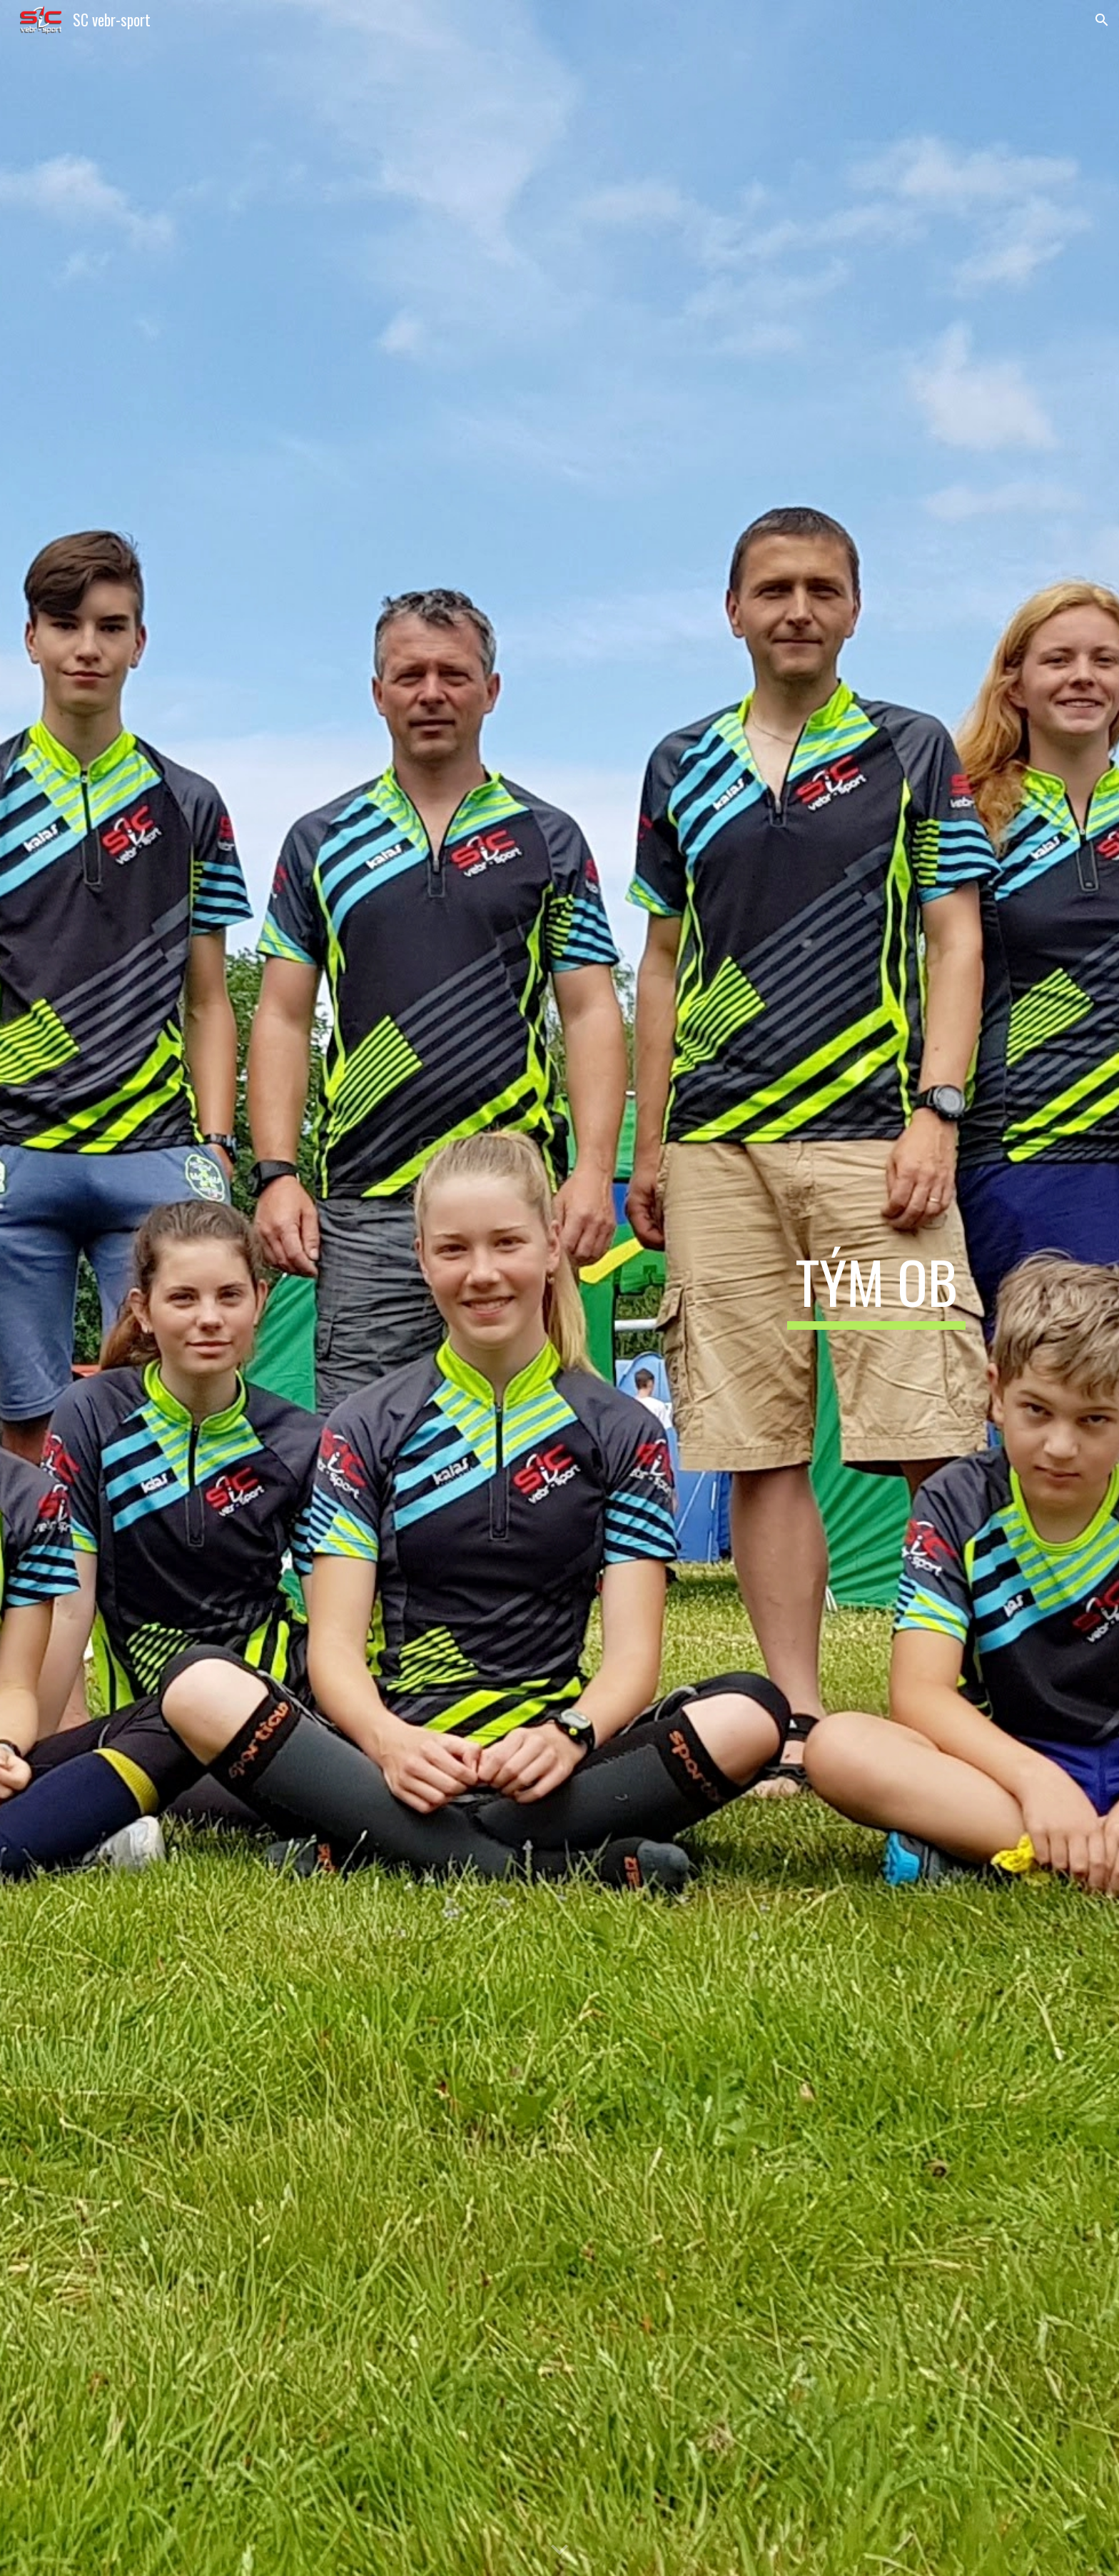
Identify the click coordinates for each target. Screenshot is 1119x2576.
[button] (1102, 20)
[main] (876, 1288)
